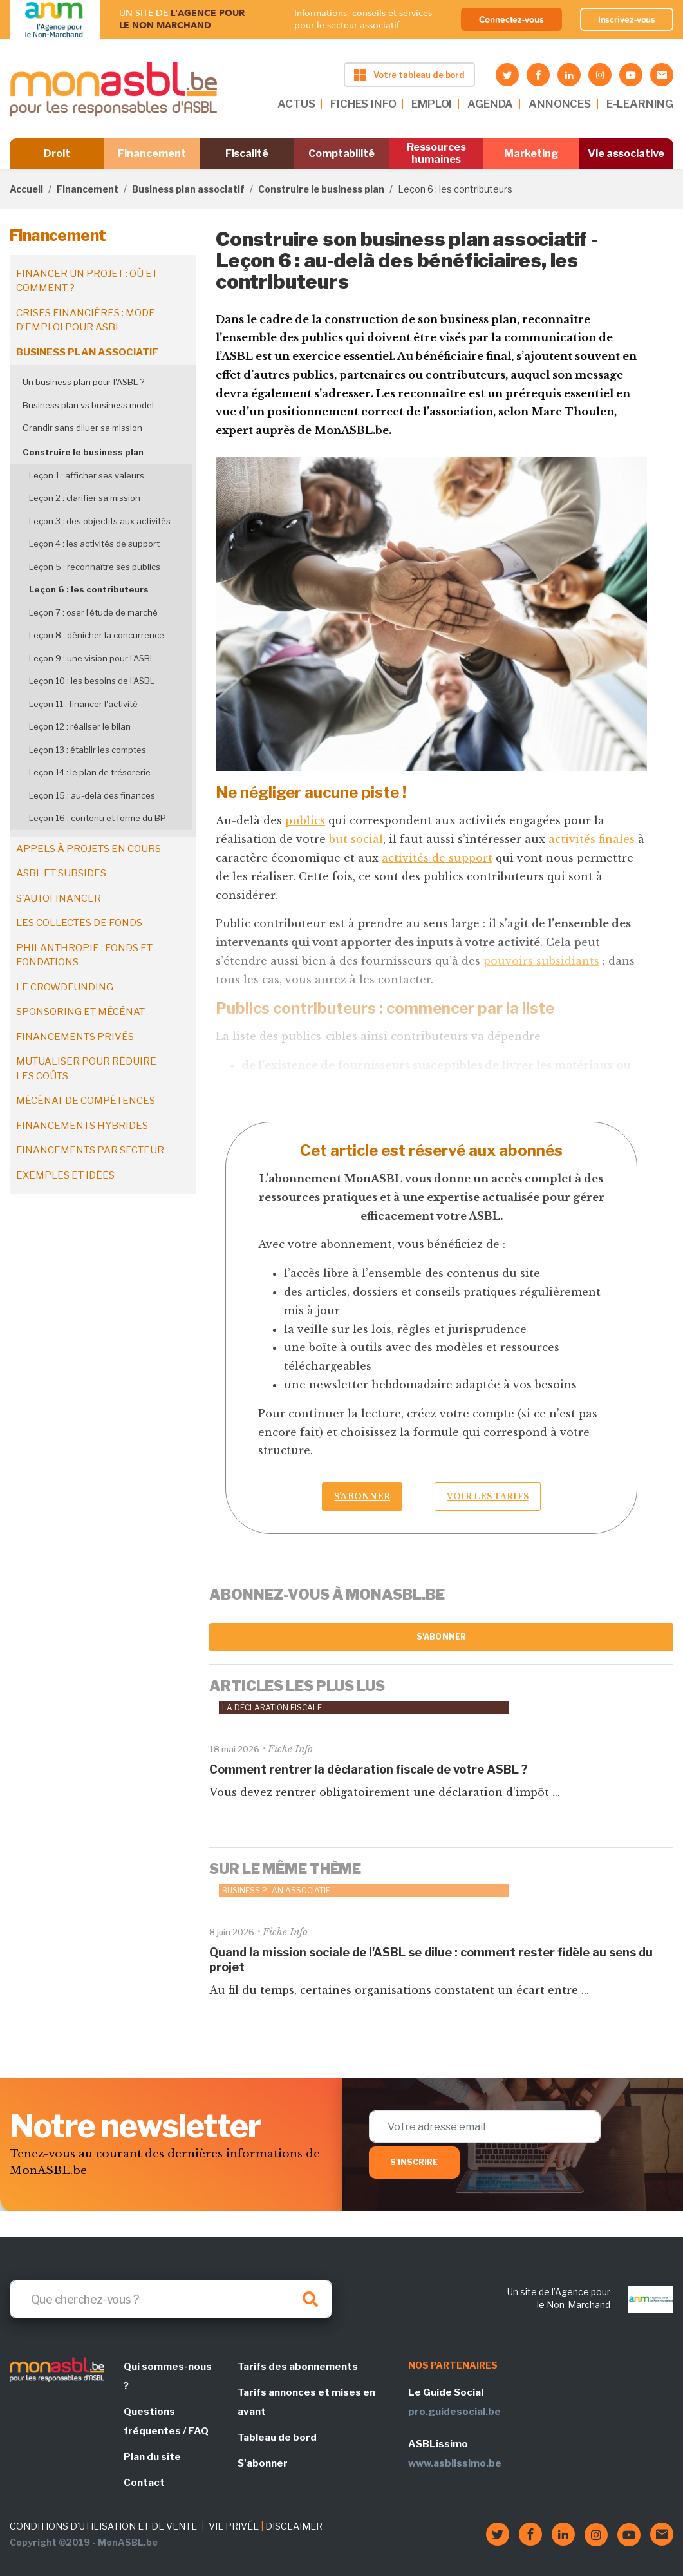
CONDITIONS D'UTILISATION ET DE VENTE (103, 2526)
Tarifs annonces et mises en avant (306, 2402)
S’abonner (362, 1496)
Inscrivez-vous (627, 19)
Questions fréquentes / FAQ (166, 2421)
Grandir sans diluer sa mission (82, 427)
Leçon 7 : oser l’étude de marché (93, 612)
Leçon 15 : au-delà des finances (92, 795)
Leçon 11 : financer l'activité (83, 704)
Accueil (26, 189)
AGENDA (490, 103)
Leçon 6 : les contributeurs (89, 589)
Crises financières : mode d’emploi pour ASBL (85, 320)
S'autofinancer (58, 898)
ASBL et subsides (61, 873)
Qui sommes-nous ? (168, 2376)
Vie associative (626, 153)
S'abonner (441, 1637)
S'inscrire (414, 2162)
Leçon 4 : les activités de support (94, 543)
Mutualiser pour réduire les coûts (86, 1069)
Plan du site (152, 2457)
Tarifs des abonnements (298, 2366)
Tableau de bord (277, 2437)
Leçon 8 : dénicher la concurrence (96, 635)
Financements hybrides (82, 1126)
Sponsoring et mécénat (80, 1012)
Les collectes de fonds (79, 923)
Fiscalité (246, 153)
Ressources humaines (436, 153)
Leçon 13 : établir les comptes (87, 749)
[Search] (171, 2299)
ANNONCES (560, 103)
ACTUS (296, 103)
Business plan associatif (188, 189)
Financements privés (75, 1037)
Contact (144, 2482)
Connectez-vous (511, 19)
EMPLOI (431, 103)
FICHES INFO (363, 103)
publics (305, 820)
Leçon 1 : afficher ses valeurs (86, 475)
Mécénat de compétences (85, 1100)
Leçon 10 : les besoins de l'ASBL (91, 681)
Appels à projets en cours (88, 849)
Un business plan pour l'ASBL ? (83, 382)
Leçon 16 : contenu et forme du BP (97, 818)
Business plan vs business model (88, 405)
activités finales (591, 839)
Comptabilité (341, 153)
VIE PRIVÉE (234, 2526)
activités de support (437, 857)
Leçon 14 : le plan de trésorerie (90, 772)
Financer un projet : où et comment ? (87, 281)
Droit (57, 153)
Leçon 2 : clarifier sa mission (84, 498)
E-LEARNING (639, 103)
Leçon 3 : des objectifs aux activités (100, 521)
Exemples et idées (65, 1175)
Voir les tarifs (488, 1496)
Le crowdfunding (64, 987)
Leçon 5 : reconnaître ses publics (94, 567)
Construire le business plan (321, 189)
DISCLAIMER (294, 2526)
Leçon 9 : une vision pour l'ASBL (91, 658)
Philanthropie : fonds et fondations (84, 955)
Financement (151, 153)
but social (356, 839)
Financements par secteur (90, 1150)
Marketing (530, 153)
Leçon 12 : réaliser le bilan (80, 726)
